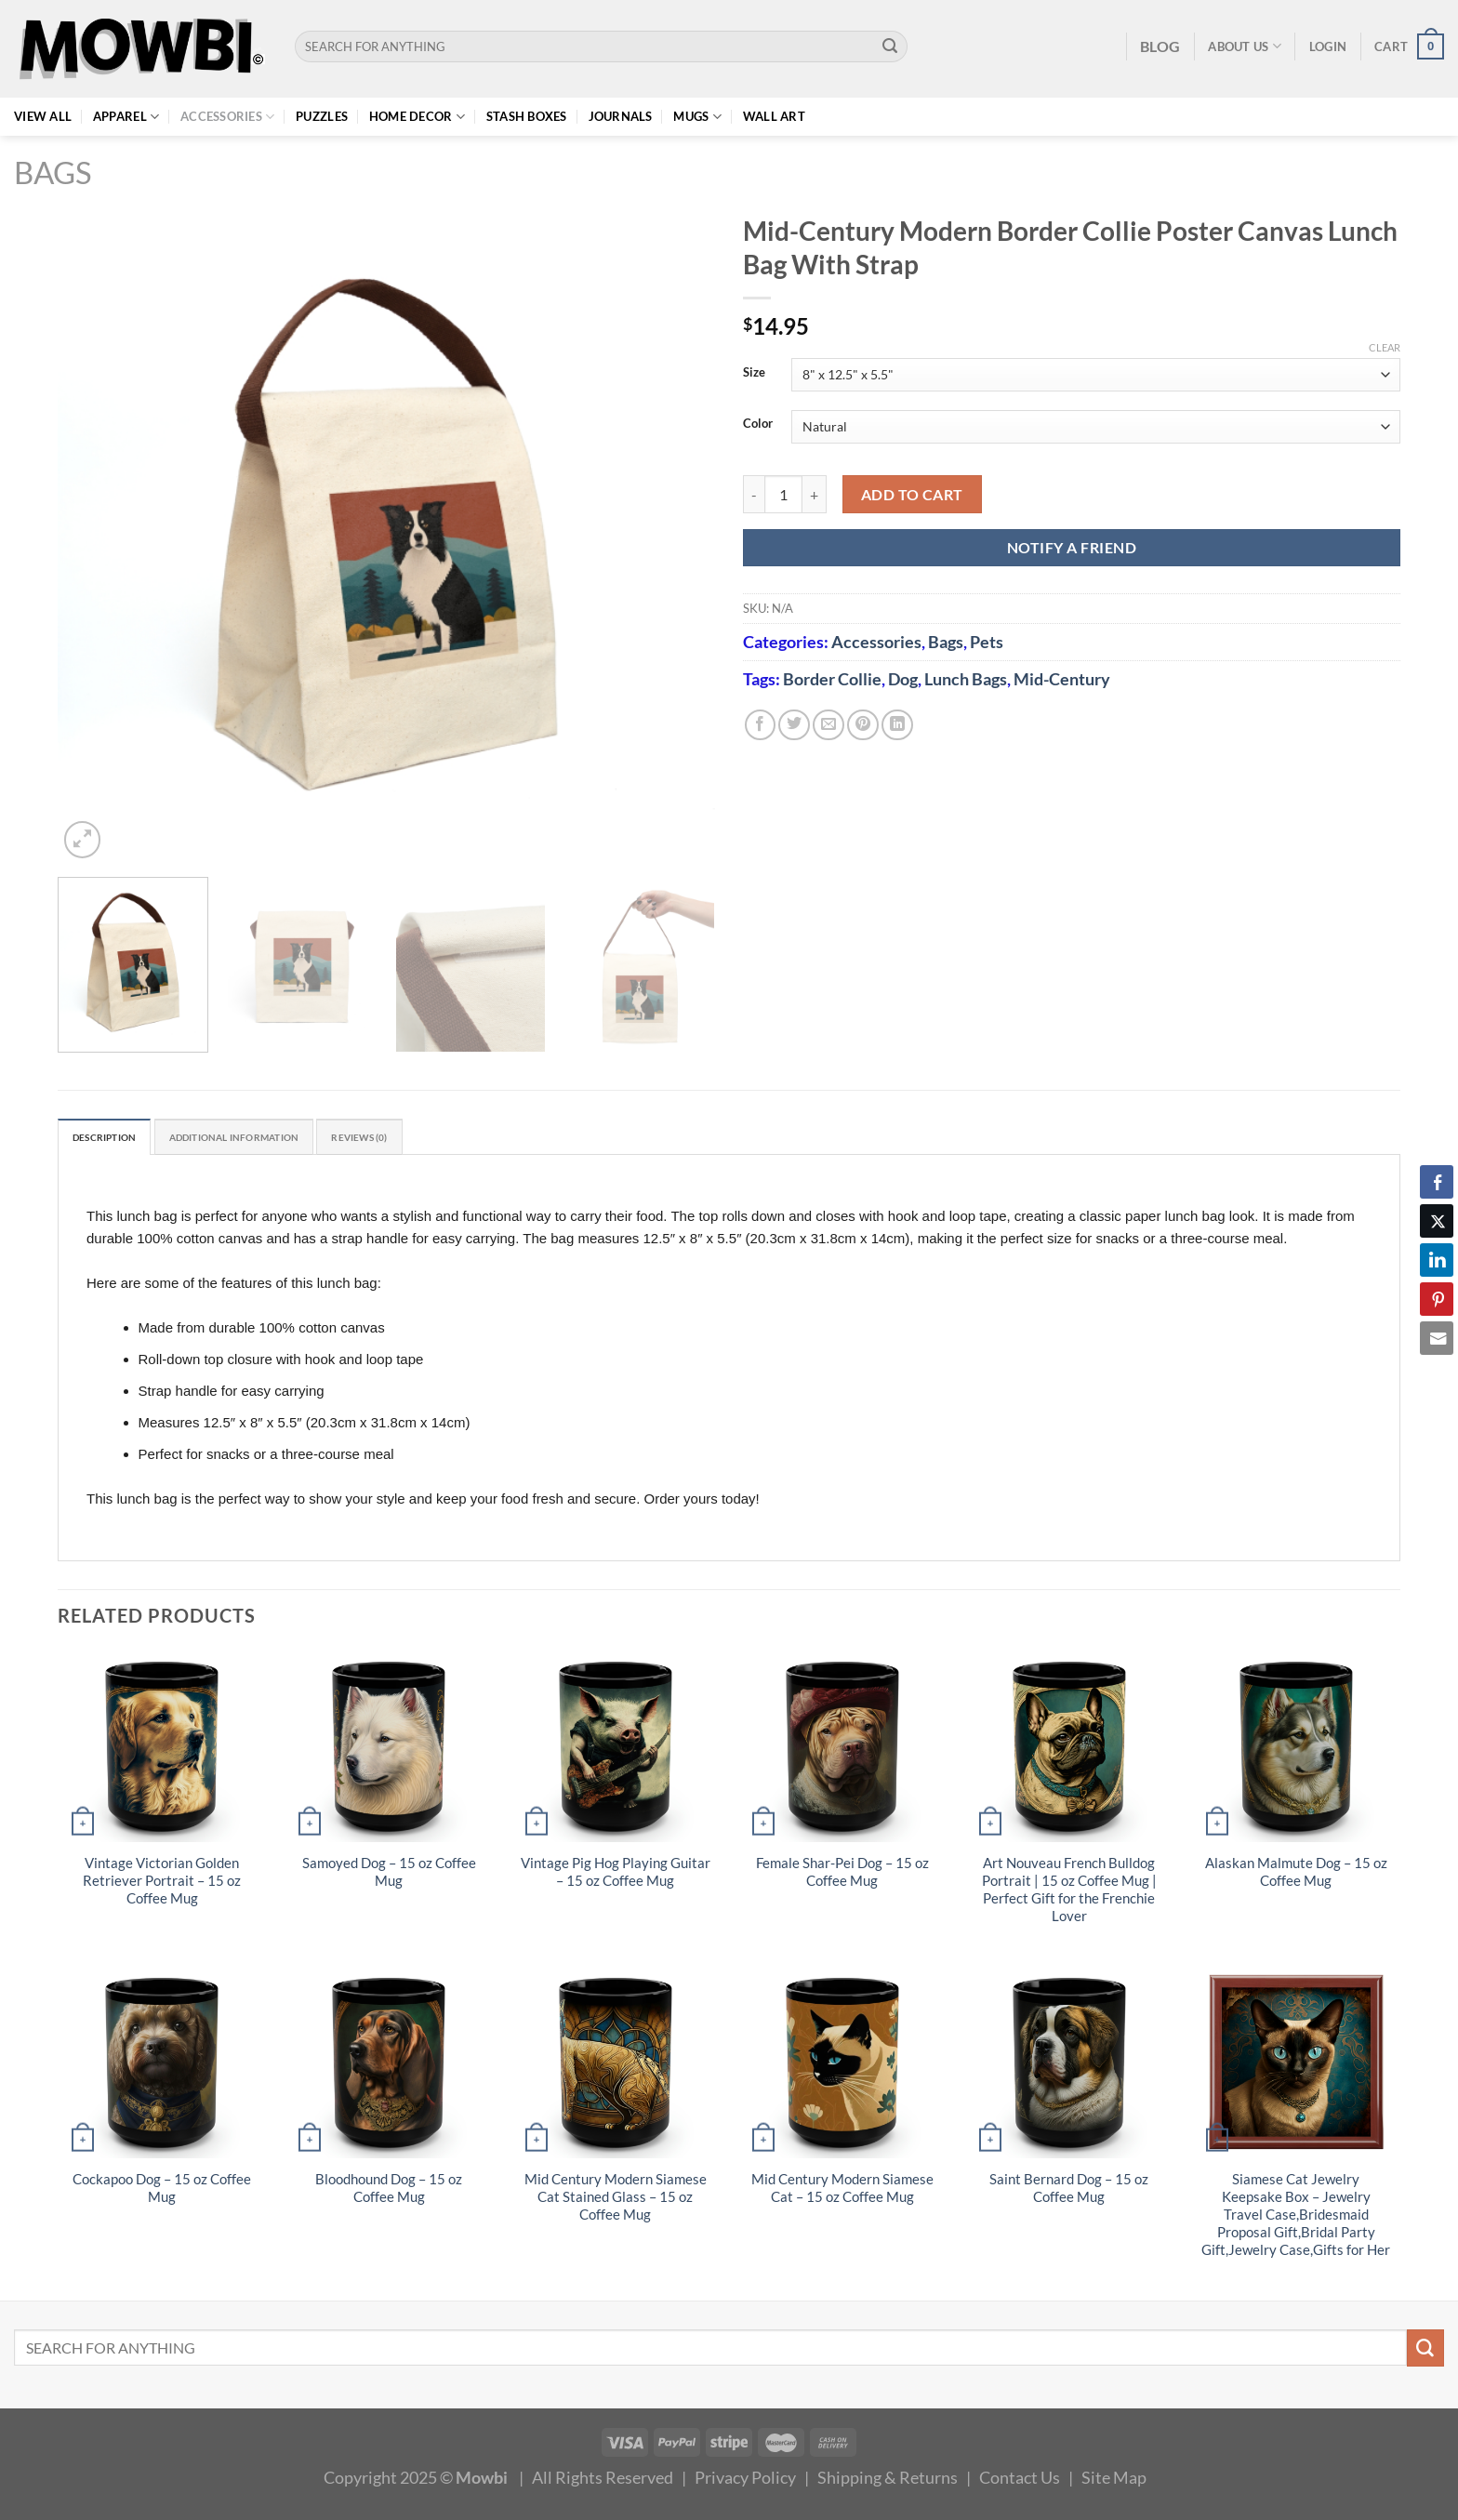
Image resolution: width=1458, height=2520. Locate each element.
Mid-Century (1062, 679)
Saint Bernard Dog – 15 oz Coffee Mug (1068, 2191)
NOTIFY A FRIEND (1071, 547)
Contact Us (1019, 2481)
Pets (986, 641)
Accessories (227, 117)
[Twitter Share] (1436, 1221)
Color (758, 424)
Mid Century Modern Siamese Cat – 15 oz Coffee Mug (842, 2191)
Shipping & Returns (887, 2481)
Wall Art (774, 116)
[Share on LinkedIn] (897, 725)
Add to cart (912, 494)
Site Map (1114, 2481)
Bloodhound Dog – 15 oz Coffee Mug (388, 2191)
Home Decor (417, 117)
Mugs (697, 117)
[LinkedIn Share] (1436, 1260)
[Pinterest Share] (1436, 1299)
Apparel (126, 117)
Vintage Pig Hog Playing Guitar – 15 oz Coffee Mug (615, 1875)
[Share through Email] (1436, 1338)
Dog (903, 679)
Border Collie (832, 679)
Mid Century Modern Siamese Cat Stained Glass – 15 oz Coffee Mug (615, 2200)
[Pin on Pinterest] (863, 725)
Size (754, 372)
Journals (621, 116)
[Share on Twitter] (794, 725)
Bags (52, 172)
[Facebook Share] (1436, 1182)
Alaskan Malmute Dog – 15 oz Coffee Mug (1296, 1875)
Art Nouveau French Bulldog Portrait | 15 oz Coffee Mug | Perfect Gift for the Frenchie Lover (1069, 1893)
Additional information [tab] (272, 1139)
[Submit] (890, 46)
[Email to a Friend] (828, 725)
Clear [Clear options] (1384, 347)
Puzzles (322, 116)
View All (43, 116)
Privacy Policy (745, 2481)
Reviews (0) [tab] (426, 1139)
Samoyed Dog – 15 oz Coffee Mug (389, 1875)
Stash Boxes (526, 116)
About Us (1244, 46)
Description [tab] (114, 1139)
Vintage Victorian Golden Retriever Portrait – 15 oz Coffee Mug (162, 1884)
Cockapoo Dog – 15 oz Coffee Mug (162, 2191)
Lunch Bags (965, 679)
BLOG (1160, 46)
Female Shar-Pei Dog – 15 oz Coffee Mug (842, 1875)
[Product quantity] (783, 494)
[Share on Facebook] (760, 725)
